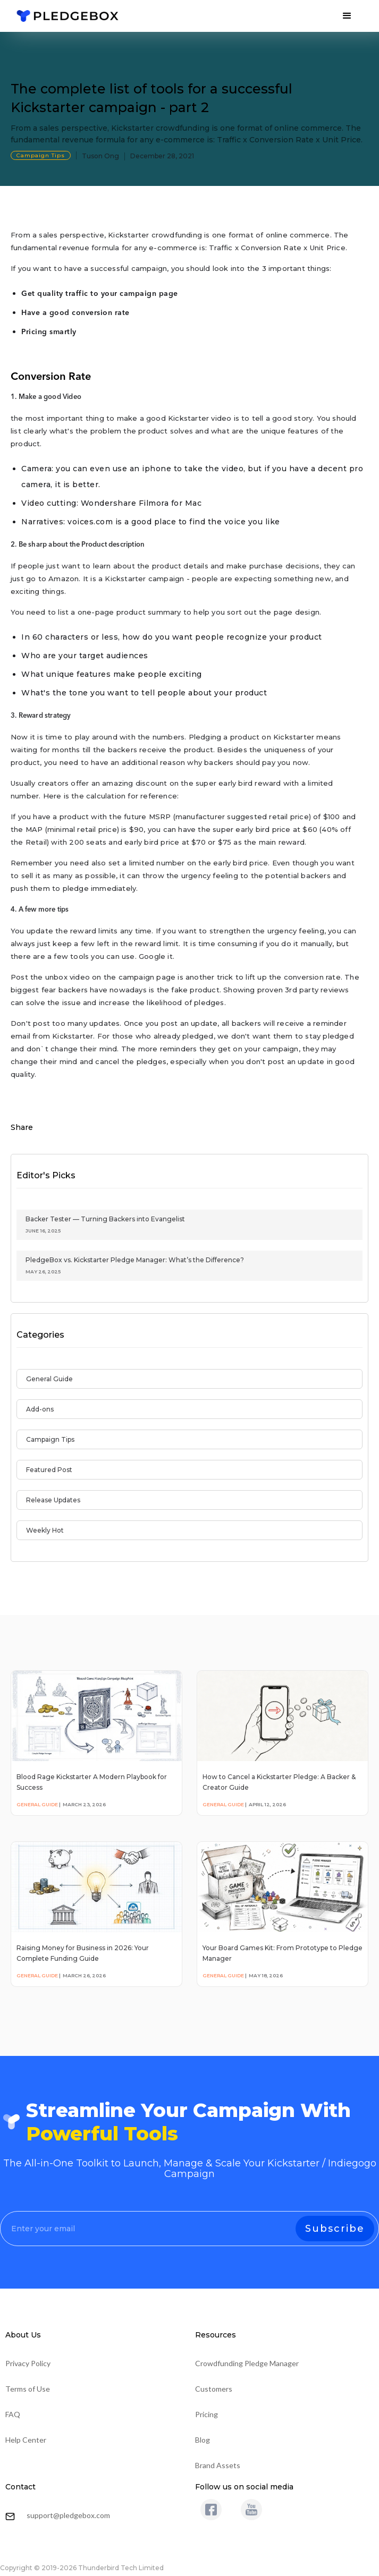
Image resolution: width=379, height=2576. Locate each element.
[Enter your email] (189, 2229)
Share (22, 1127)
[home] (67, 16)
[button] (347, 16)
